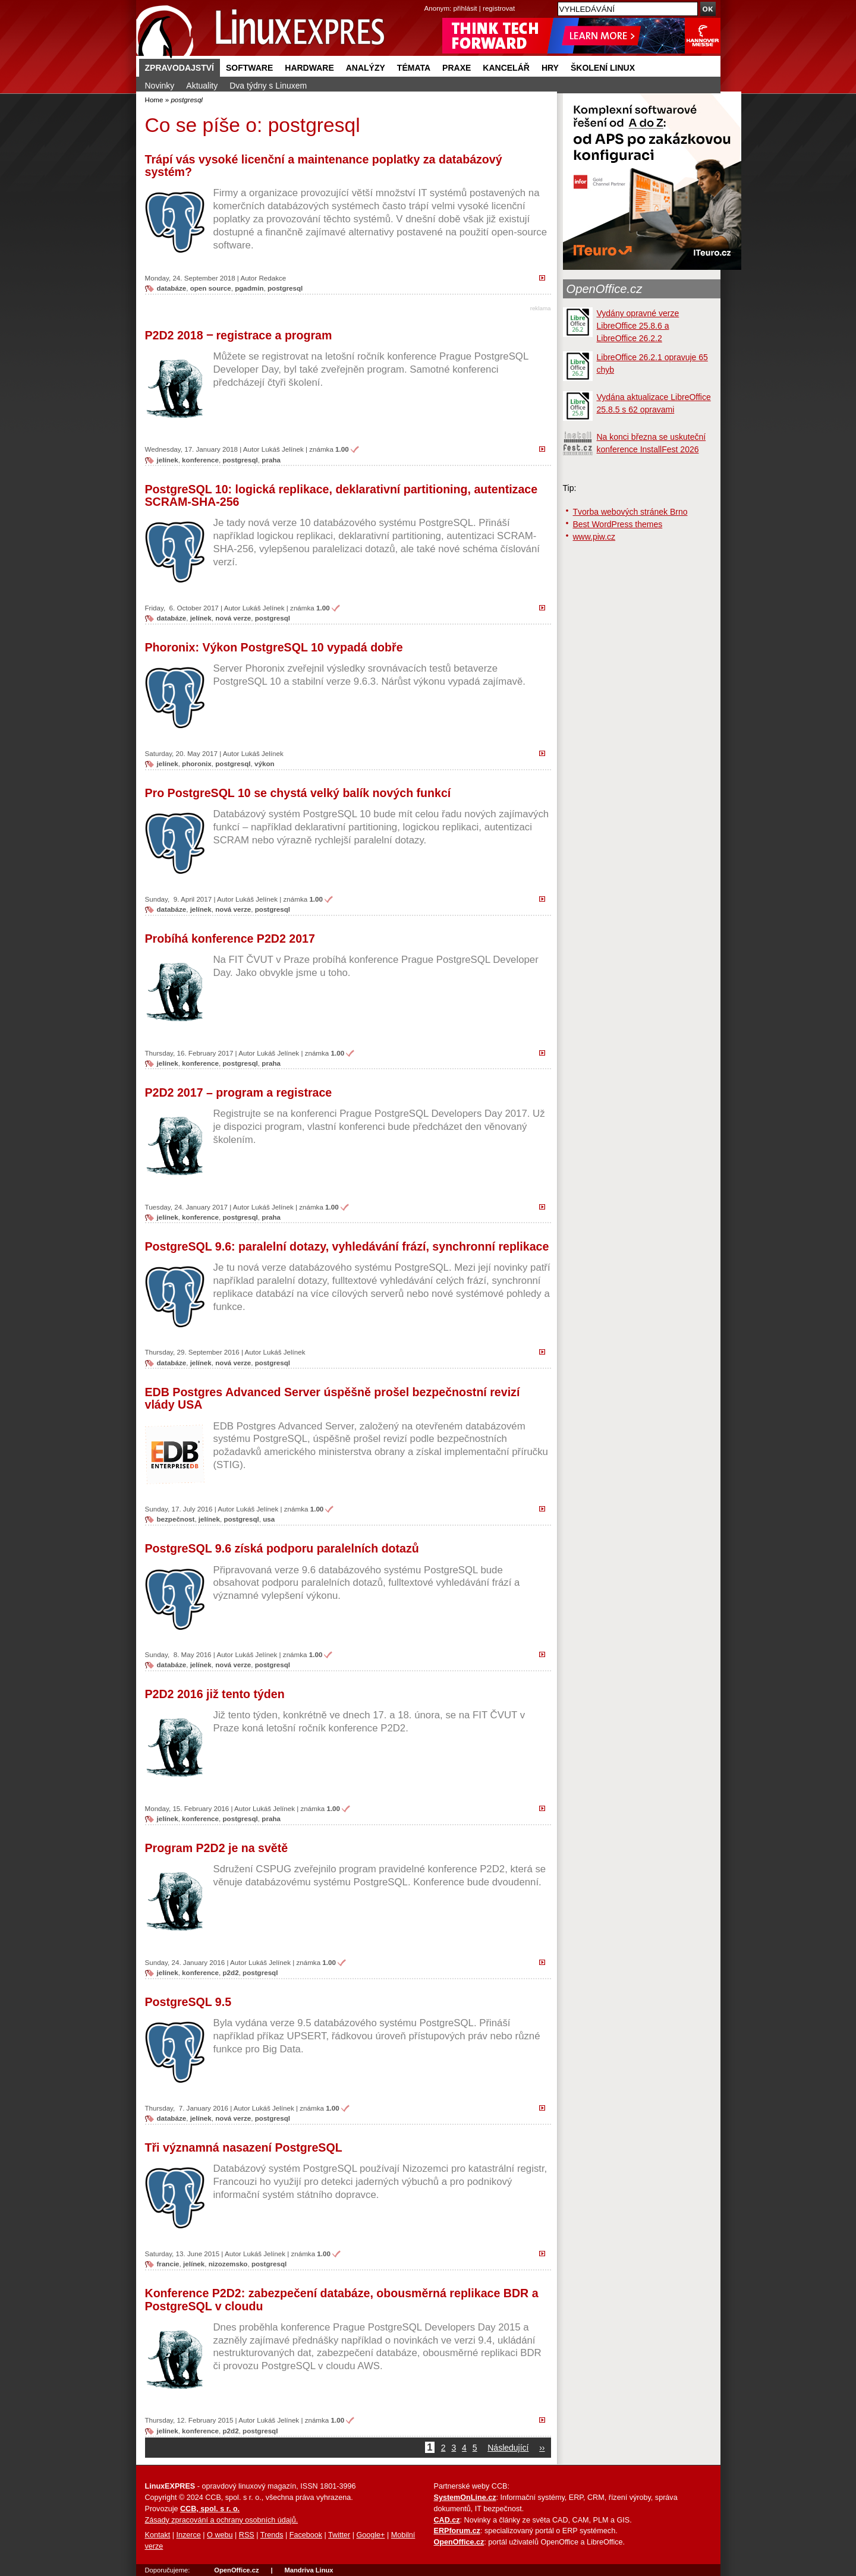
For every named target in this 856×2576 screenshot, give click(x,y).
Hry (550, 68)
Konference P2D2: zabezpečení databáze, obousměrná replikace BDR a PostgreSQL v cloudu (342, 2300)
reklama (540, 308)
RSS (246, 2535)
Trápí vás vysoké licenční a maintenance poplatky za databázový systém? (323, 166)
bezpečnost (176, 1519)
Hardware (309, 68)
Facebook (305, 2535)
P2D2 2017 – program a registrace (238, 1092)
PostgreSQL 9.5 (188, 2001)
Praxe (456, 68)
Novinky (160, 85)
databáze (172, 288)
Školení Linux (603, 68)
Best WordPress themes (618, 524)
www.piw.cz (594, 536)
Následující (507, 2447)
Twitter (339, 2535)
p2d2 (231, 1972)
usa (269, 1519)
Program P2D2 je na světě (216, 1847)
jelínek (167, 460)
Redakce (272, 278)
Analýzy (365, 68)
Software (249, 68)
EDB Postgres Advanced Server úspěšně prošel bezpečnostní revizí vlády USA (332, 1398)
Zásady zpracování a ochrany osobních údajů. (221, 2520)
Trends (272, 2535)
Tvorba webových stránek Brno (630, 512)
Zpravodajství (179, 68)
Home (154, 99)
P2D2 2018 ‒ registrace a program (238, 335)
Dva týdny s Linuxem (268, 85)
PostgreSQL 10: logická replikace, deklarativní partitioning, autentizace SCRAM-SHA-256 (341, 496)
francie (168, 2264)
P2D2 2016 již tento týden (215, 1693)
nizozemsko (228, 2264)
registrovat (499, 8)
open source (210, 288)
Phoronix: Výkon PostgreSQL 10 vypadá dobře (274, 647)
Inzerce (189, 2535)
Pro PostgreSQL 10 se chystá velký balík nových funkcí (298, 792)
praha (271, 460)
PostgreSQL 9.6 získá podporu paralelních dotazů (282, 1548)
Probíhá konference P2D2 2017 (230, 938)
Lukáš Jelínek (283, 449)
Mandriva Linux (308, 2570)
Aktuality (202, 85)
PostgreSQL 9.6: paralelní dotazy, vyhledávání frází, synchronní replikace (347, 1246)
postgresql (285, 288)
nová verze (233, 618)
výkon (264, 763)
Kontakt (158, 2535)
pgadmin (249, 288)
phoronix (197, 763)
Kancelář (506, 68)
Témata (413, 68)
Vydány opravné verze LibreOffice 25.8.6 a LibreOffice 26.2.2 (638, 325)
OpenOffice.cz (605, 288)
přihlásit (465, 8)
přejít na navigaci (428, 0)
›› (542, 2447)
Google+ (370, 2535)
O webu (219, 2535)
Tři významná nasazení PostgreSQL (243, 2147)
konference (200, 460)
